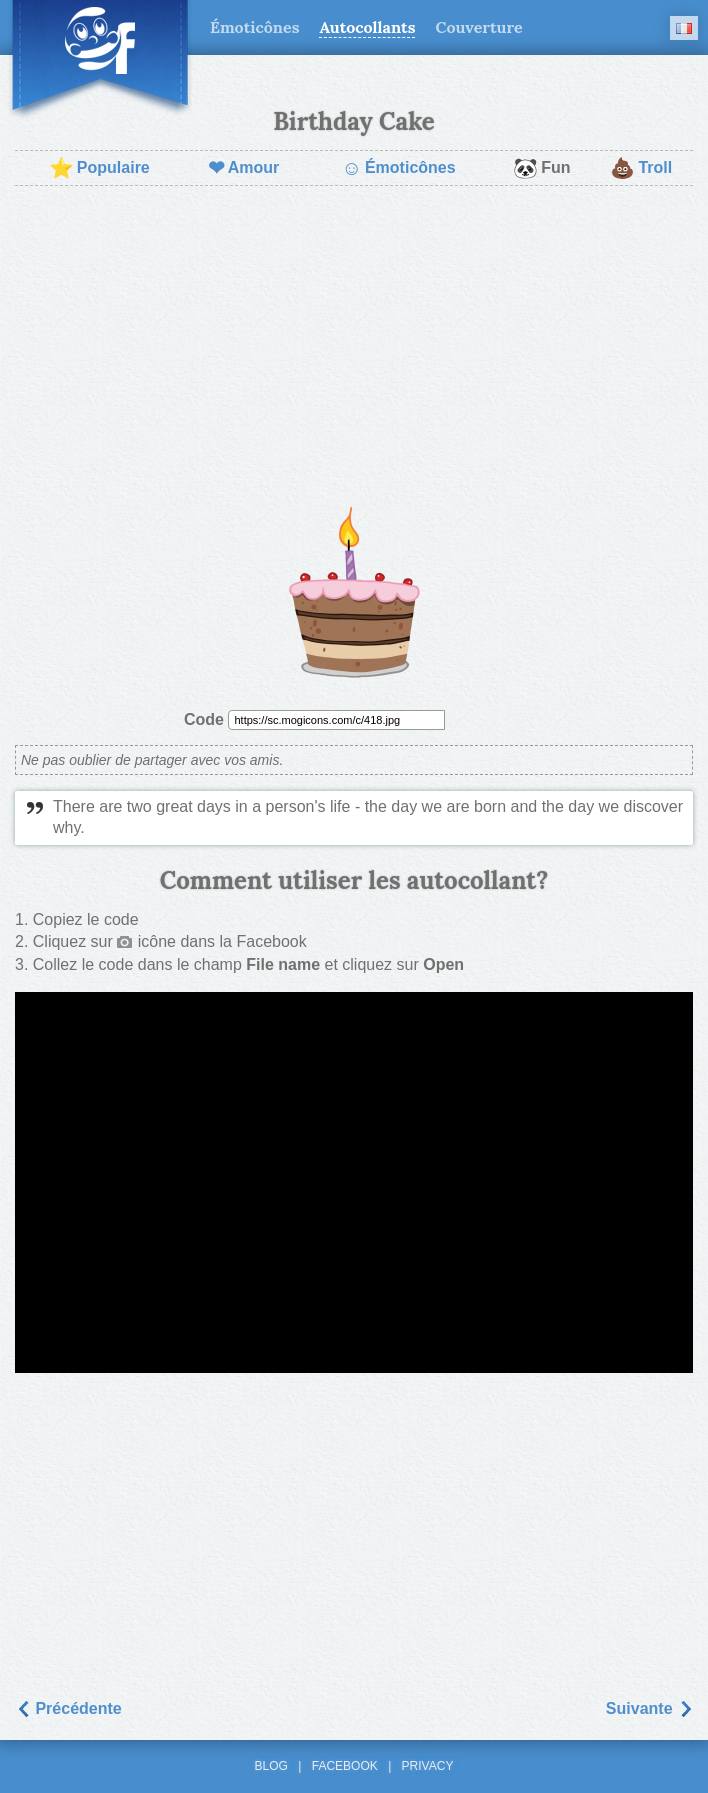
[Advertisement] (354, 346)
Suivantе (649, 1708)
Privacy (428, 1766)
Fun (541, 168)
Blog (271, 1766)
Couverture (478, 27)
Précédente (68, 1708)
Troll (641, 168)
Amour (244, 168)
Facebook (345, 1766)
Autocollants (367, 27)
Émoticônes (254, 27)
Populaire (99, 168)
